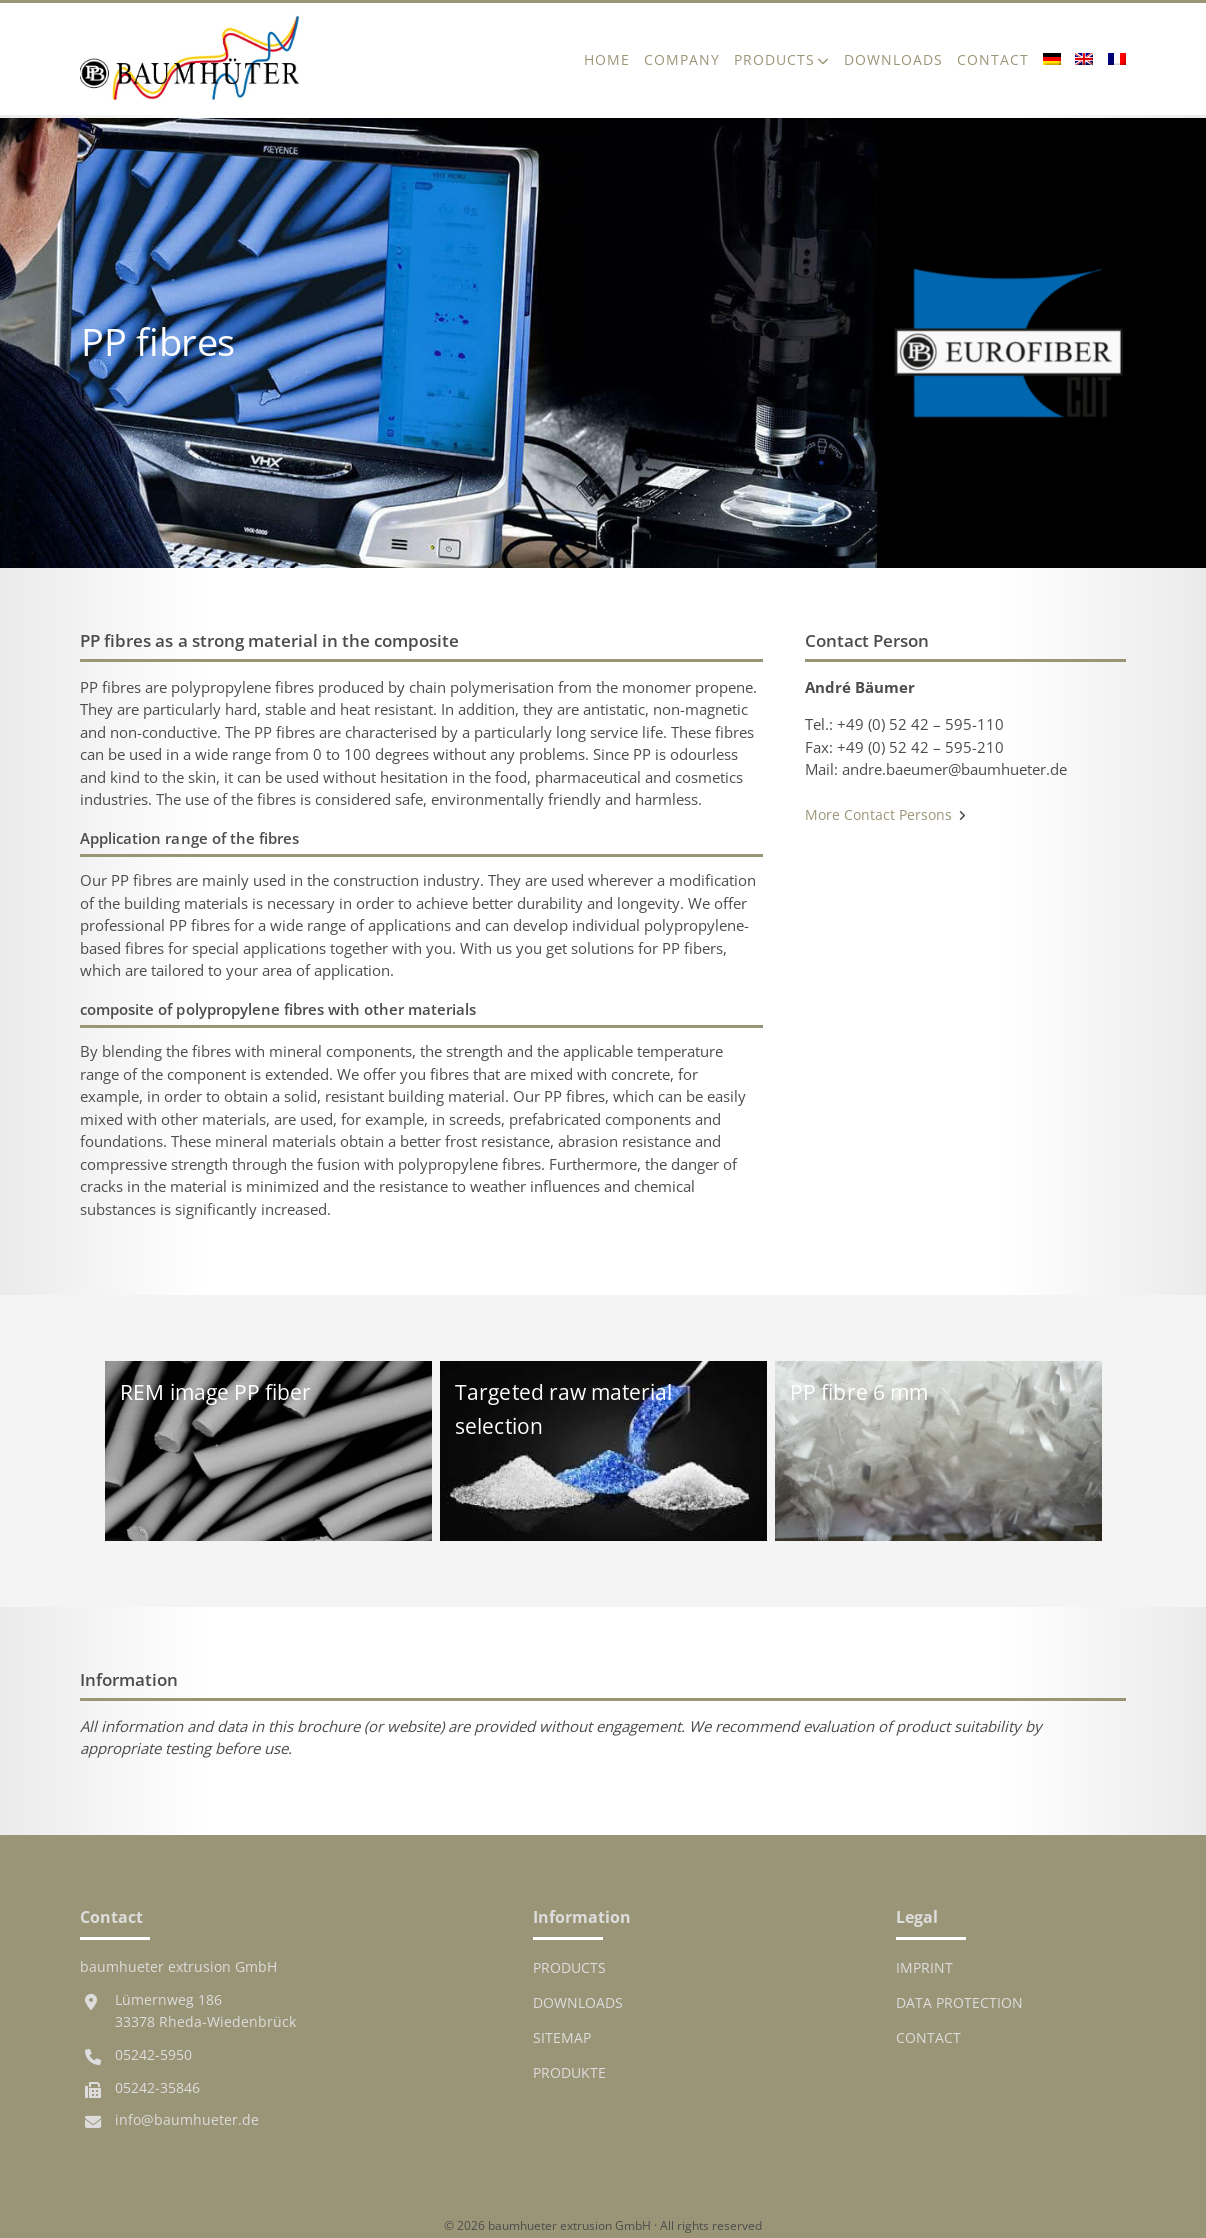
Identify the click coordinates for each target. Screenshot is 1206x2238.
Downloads (893, 59)
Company (682, 59)
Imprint (924, 1968)
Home (607, 59)
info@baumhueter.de (187, 2120)
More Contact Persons (886, 815)
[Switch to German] (1052, 59)
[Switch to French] (1113, 59)
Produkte (569, 2073)
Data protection (959, 2003)
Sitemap (562, 2038)
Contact (993, 59)
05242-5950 (153, 2055)
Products (774, 59)
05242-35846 (157, 2088)
